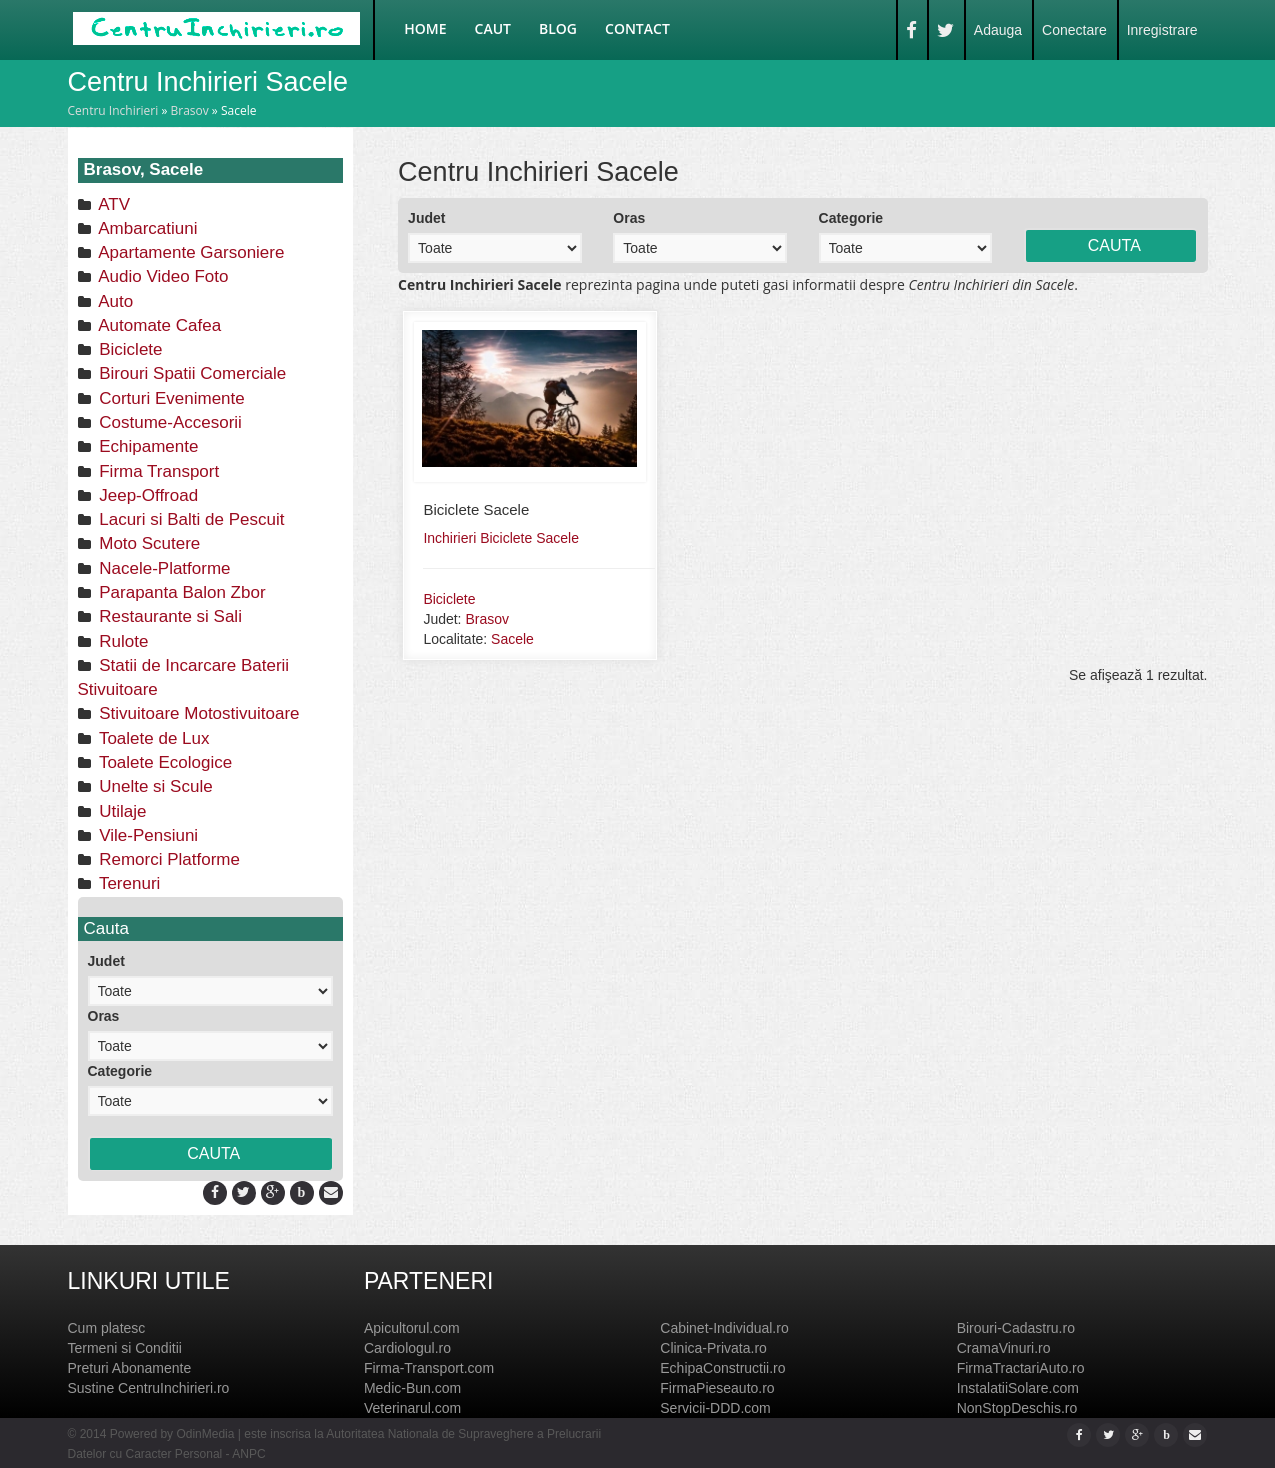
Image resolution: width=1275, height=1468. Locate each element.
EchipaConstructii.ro (722, 1368)
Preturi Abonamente (130, 1368)
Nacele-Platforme (163, 568)
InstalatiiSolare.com (1018, 1388)
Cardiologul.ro (407, 1348)
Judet (106, 961)
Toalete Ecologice (164, 762)
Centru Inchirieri (113, 110)
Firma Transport (157, 471)
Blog (558, 28)
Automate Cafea (158, 325)
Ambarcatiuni (146, 228)
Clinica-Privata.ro (713, 1348)
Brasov (189, 110)
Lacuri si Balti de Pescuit (190, 519)
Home (425, 28)
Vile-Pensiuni (147, 835)
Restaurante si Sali (168, 616)
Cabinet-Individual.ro (724, 1328)
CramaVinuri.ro (1004, 1348)
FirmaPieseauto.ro (717, 1388)
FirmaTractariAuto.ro (1021, 1368)
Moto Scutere (148, 543)
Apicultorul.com (412, 1328)
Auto (114, 301)
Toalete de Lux (152, 738)
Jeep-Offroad (147, 495)
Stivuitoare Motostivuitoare (197, 713)
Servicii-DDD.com (715, 1408)
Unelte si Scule (154, 786)
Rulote (122, 641)
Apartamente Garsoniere (190, 252)
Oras (104, 1016)
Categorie (120, 1071)
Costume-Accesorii (168, 422)
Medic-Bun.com (412, 1388)
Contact (637, 28)
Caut (493, 28)
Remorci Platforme (167, 859)
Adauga (998, 30)
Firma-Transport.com (429, 1368)
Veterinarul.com (412, 1408)
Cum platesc (107, 1328)
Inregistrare (1162, 30)
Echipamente (147, 446)
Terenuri (128, 883)
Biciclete (129, 349)
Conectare (1074, 30)
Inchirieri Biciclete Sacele (501, 538)
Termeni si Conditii (125, 1348)
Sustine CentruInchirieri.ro (149, 1388)
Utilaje (121, 811)
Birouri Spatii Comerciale (191, 373)
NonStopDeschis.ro (1017, 1408)
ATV (113, 204)
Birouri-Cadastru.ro (1016, 1328)
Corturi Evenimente (170, 398)
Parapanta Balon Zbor (180, 592)
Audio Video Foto (162, 276)
